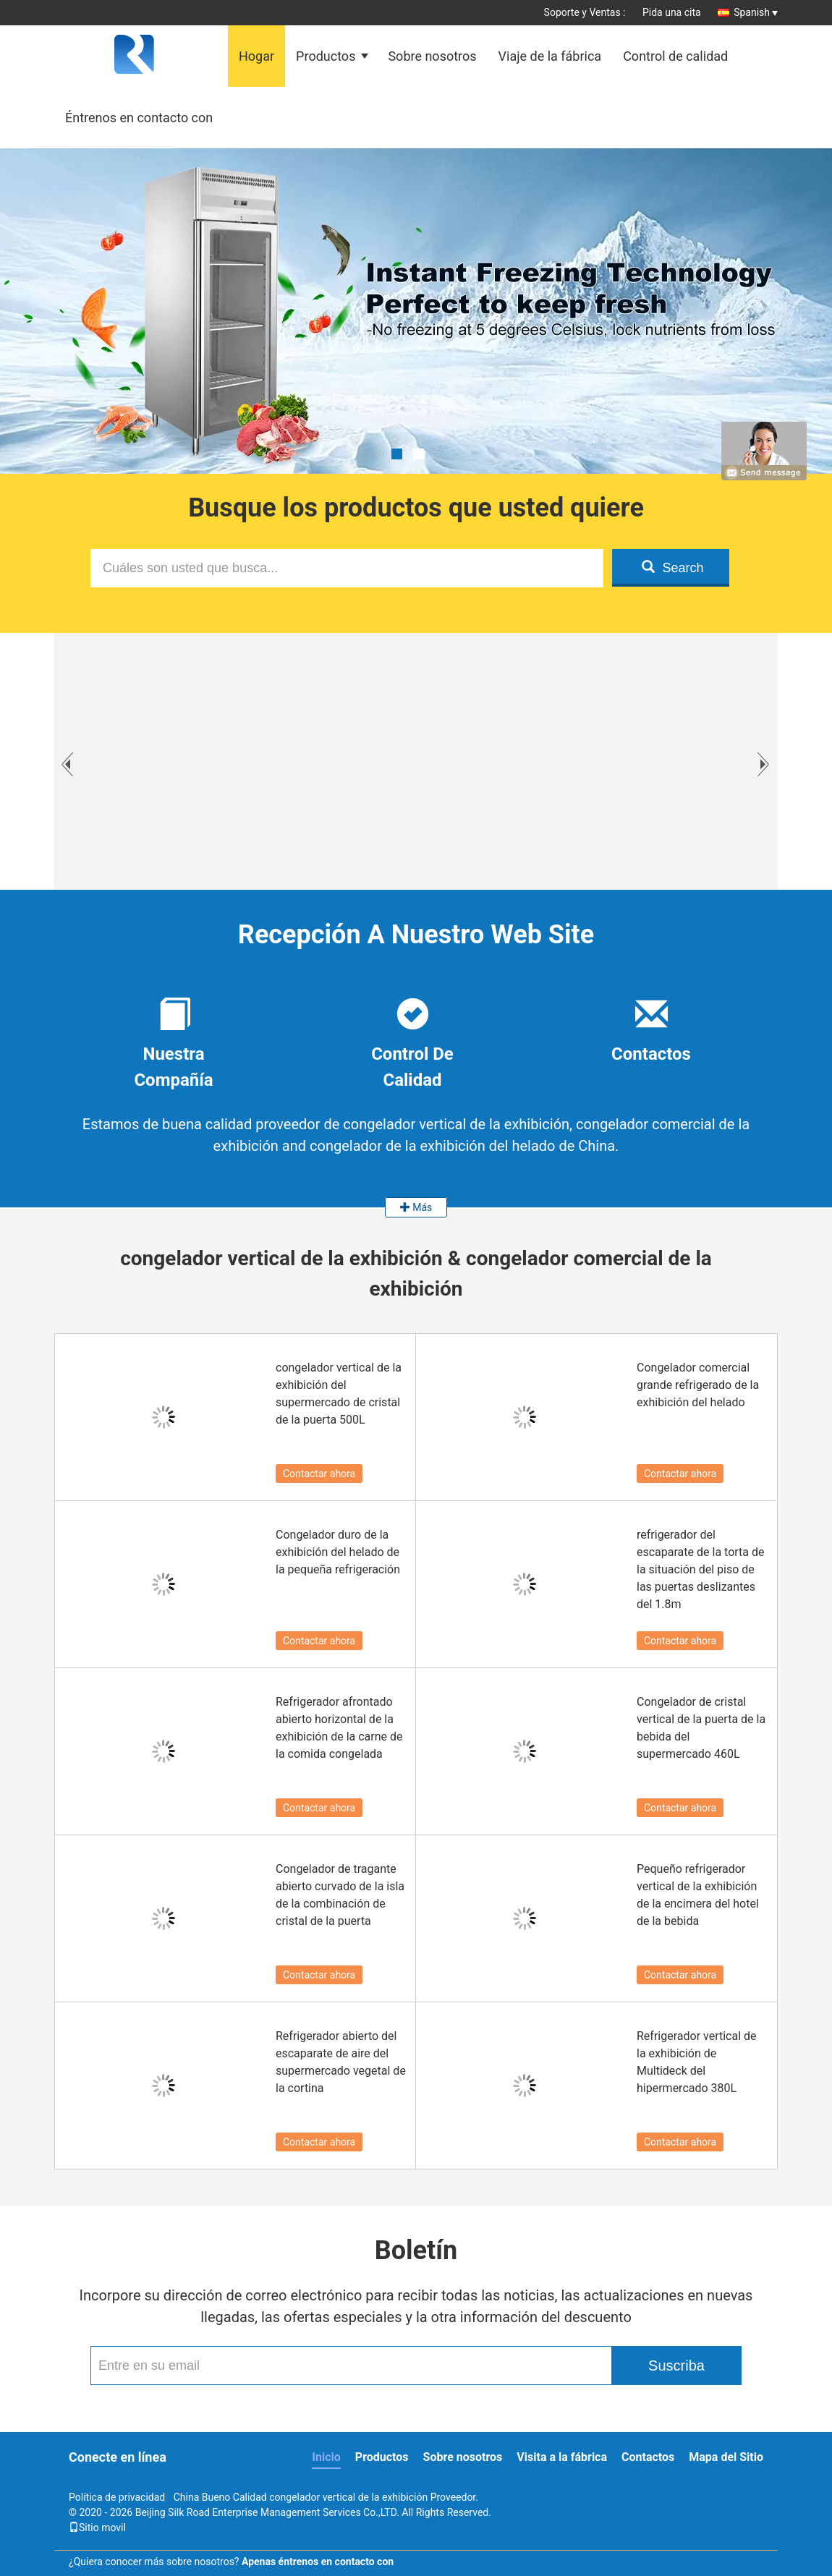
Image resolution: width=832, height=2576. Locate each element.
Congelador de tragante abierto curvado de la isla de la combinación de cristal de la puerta (340, 1895)
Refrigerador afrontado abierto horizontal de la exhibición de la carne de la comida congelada (339, 1728)
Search (672, 567)
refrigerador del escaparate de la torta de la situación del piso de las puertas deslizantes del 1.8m (700, 1569)
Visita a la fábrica (562, 2457)
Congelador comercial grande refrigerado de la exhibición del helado (698, 1385)
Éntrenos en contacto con (139, 117)
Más (416, 1207)
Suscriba (676, 2365)
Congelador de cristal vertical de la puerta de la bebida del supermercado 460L (701, 1728)
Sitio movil (97, 2527)
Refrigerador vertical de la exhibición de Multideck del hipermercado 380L (697, 2062)
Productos (325, 56)
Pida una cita (671, 12)
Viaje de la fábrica (550, 56)
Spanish (756, 12)
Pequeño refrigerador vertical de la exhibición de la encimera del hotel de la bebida (698, 1895)
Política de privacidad (117, 2497)
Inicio (326, 2457)
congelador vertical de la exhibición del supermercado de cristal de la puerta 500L (339, 1394)
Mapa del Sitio (726, 2457)
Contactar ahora (319, 1473)
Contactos (647, 2457)
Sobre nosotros (432, 56)
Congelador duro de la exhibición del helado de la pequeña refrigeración (338, 1552)
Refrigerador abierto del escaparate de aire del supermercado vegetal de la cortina (341, 2062)
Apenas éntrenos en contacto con (318, 2561)
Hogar (256, 56)
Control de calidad (675, 56)
